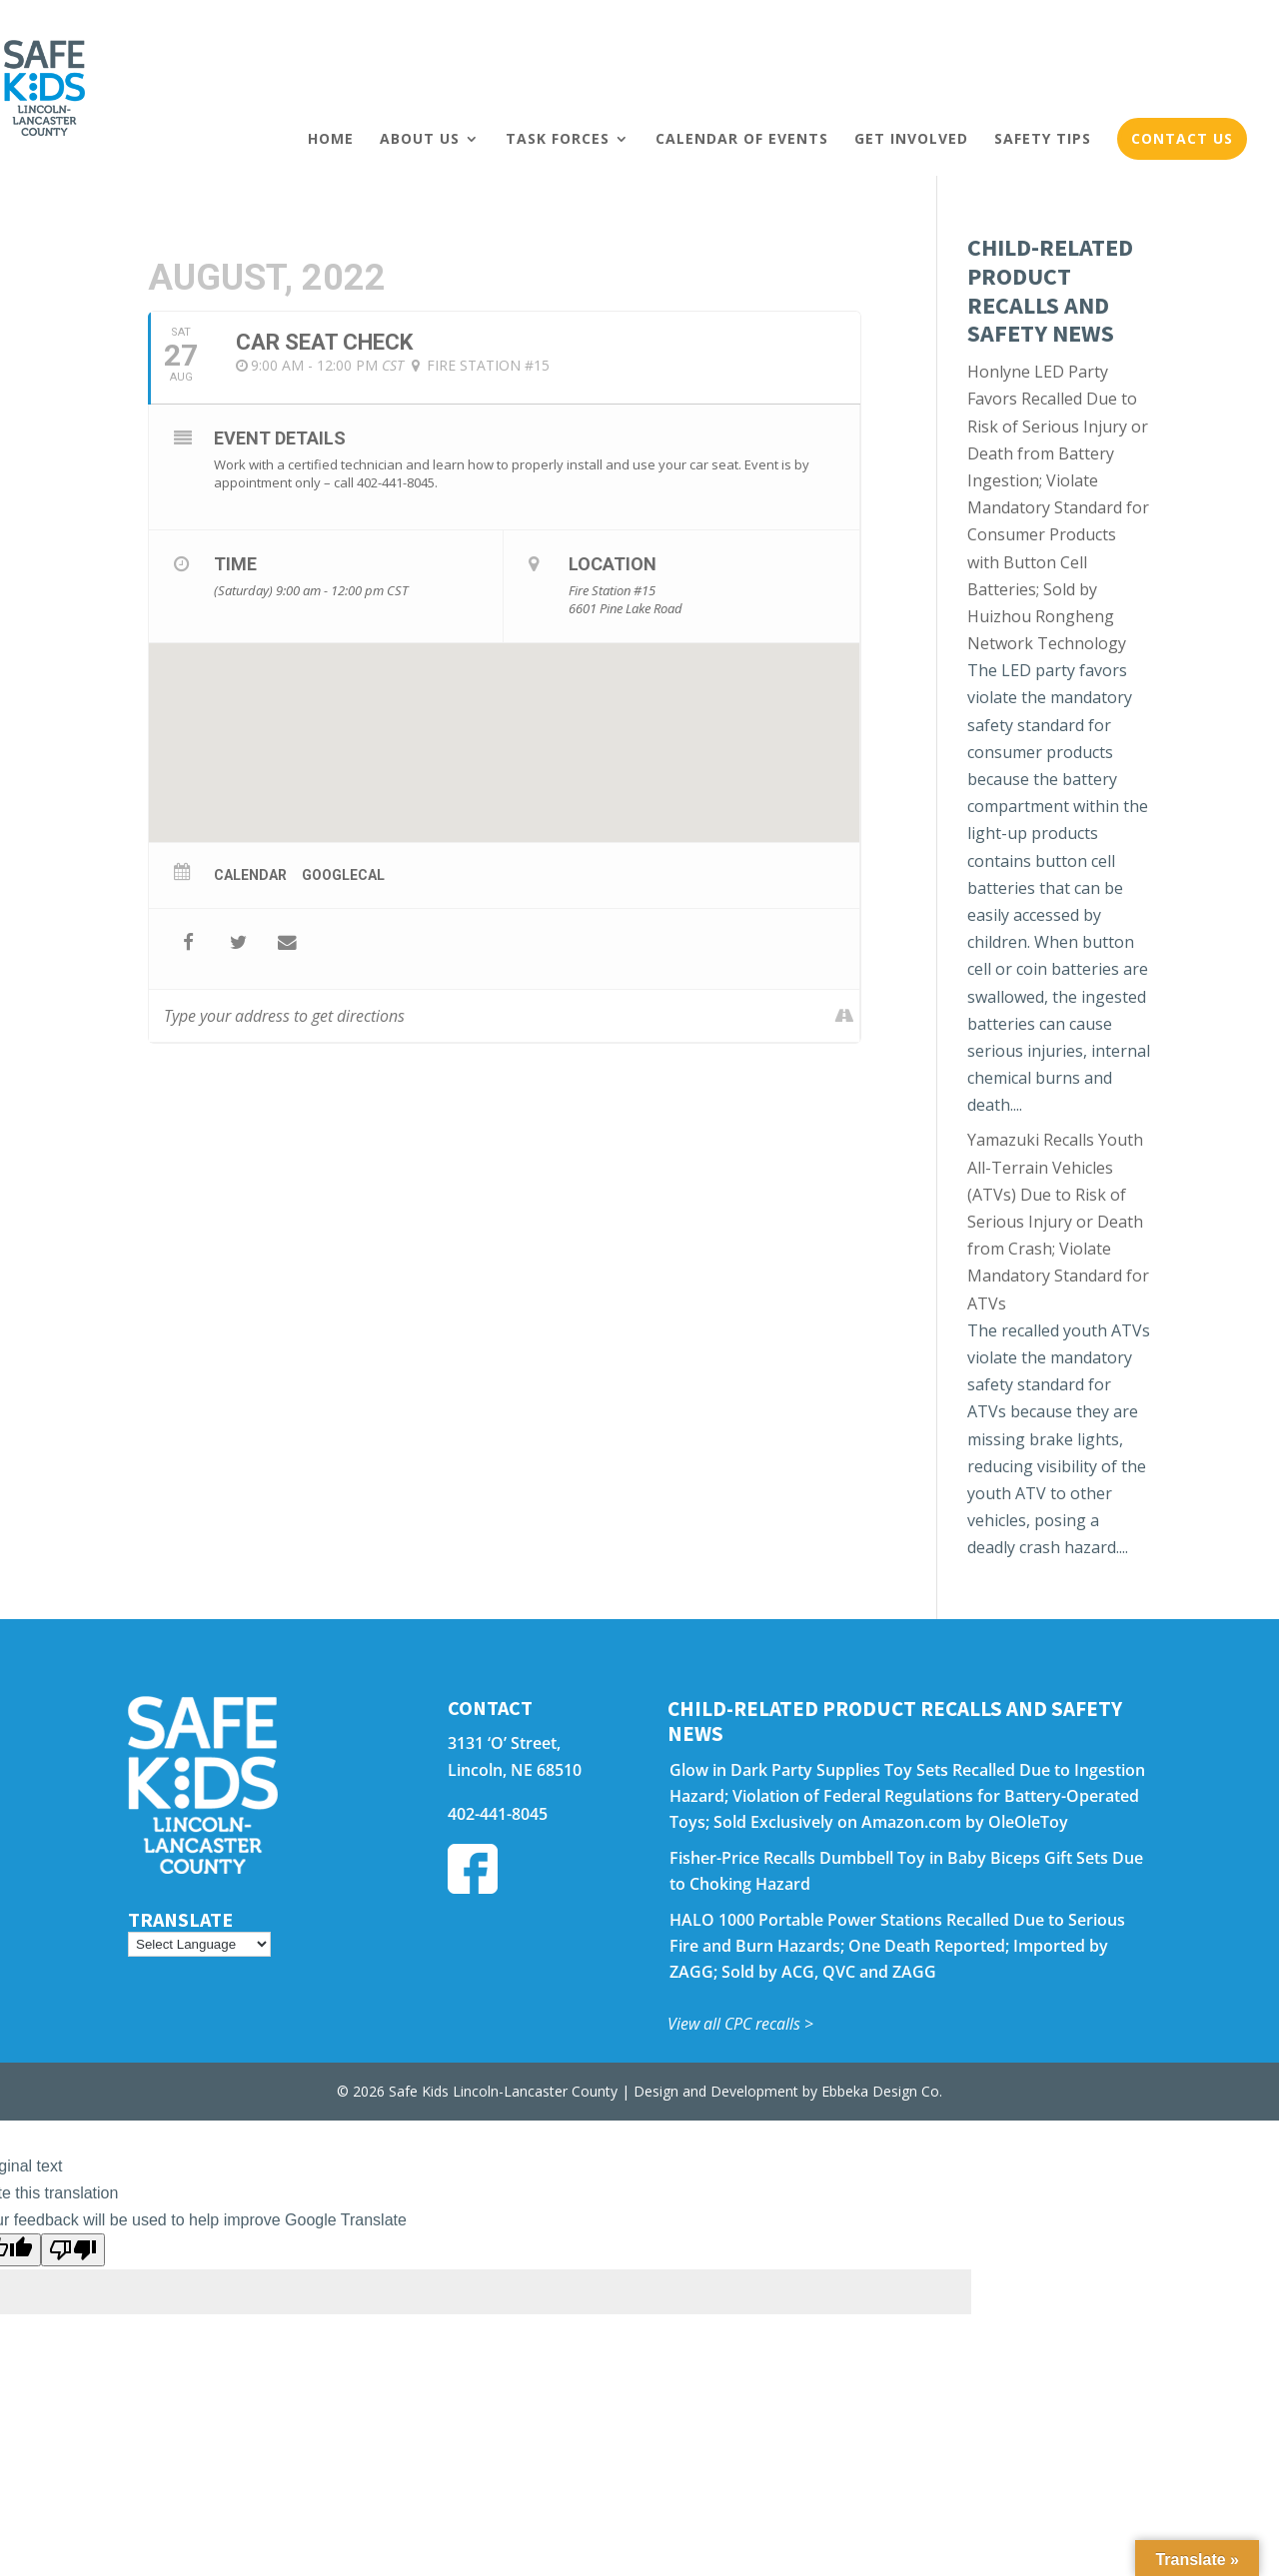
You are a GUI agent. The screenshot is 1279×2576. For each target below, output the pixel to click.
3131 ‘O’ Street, (504, 1743)
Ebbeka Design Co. (881, 2091)
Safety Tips (1042, 138)
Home (331, 138)
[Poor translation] (73, 2249)
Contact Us (1182, 138)
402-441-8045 (498, 1814)
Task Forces (558, 138)
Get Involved (911, 138)
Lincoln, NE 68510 (515, 1770)
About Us (420, 138)
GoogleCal (343, 875)
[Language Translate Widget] (199, 1944)
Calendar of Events (741, 138)
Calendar (250, 875)
